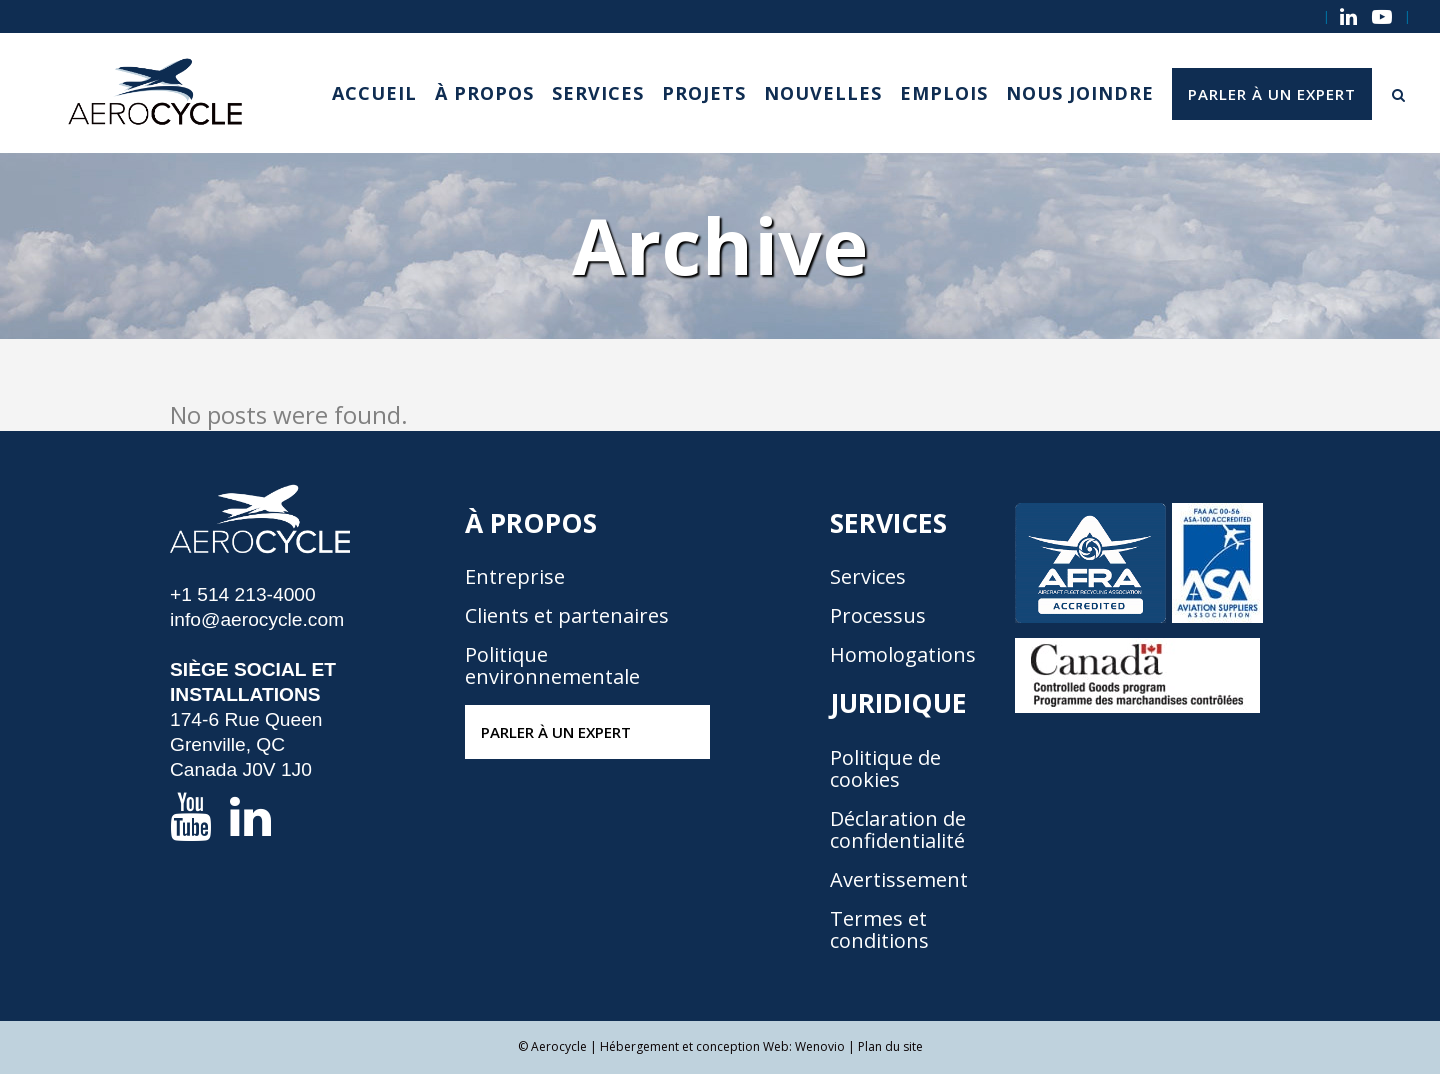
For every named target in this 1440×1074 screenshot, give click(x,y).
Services (868, 577)
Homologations (903, 655)
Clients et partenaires (567, 616)
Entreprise (515, 577)
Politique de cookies (885, 769)
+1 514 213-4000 (243, 594)
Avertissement (899, 880)
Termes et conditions (879, 930)
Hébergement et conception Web (694, 1046)
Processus (878, 616)
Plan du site (890, 1046)
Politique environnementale (552, 666)
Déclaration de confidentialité (898, 830)
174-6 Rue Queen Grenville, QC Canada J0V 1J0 (246, 744)
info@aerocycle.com (257, 619)
